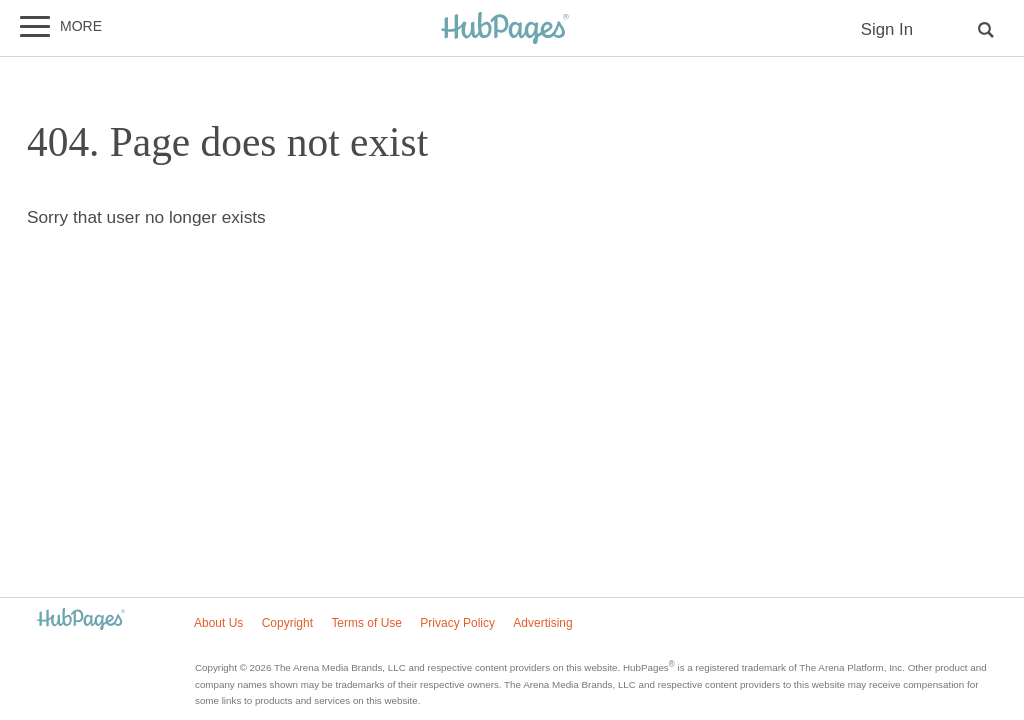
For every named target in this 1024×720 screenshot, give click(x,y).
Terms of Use (366, 623)
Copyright (287, 623)
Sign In (887, 29)
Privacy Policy (457, 623)
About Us (218, 623)
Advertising (542, 623)
